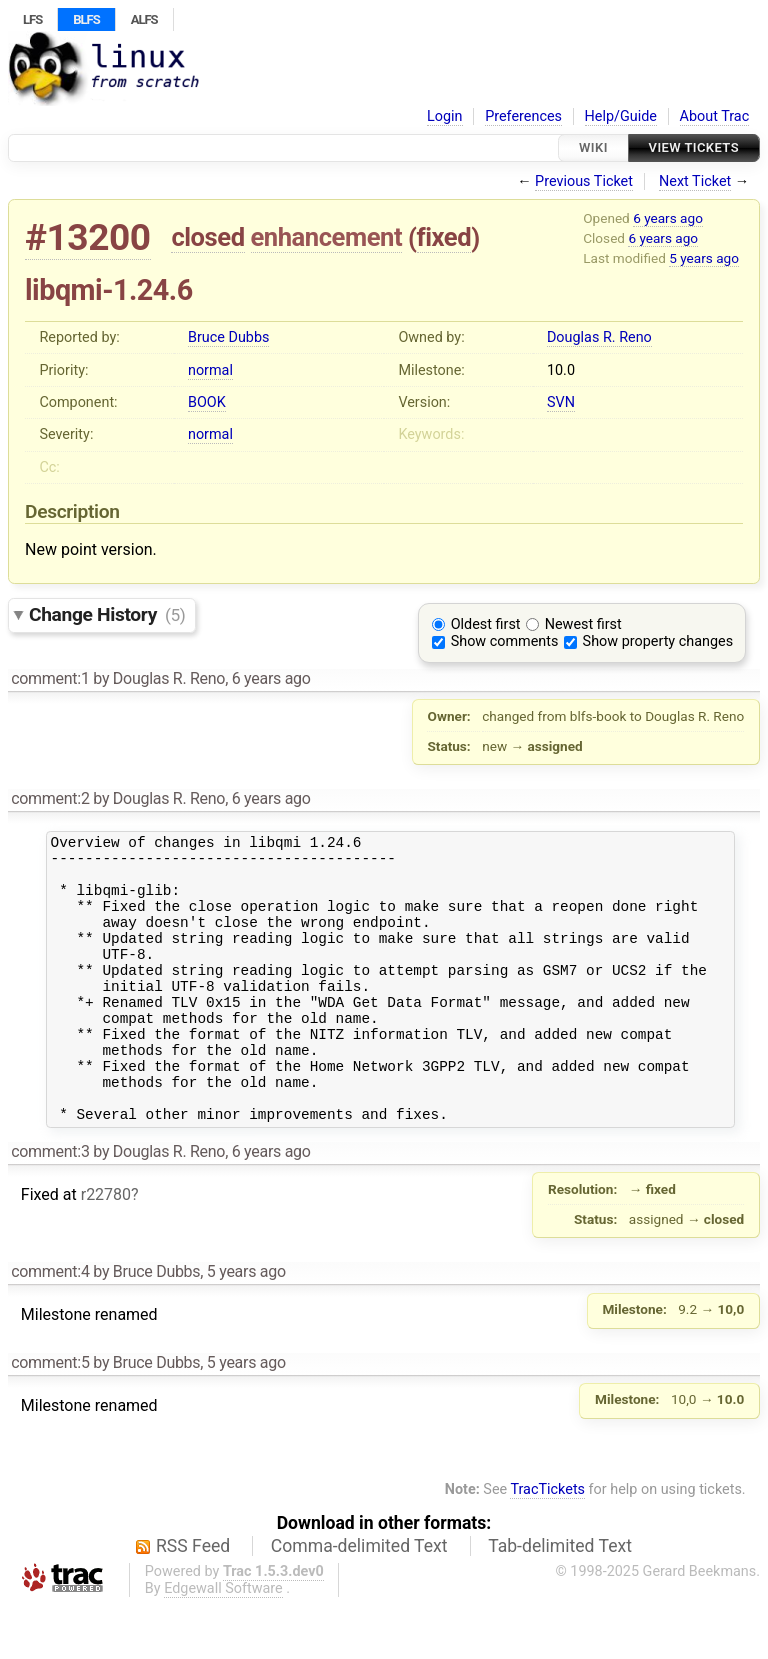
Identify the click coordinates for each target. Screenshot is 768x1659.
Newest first (583, 624)
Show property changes (658, 641)
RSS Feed (193, 1600)
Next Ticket (695, 181)
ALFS (144, 19)
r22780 (106, 1248)
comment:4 (50, 1325)
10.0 (561, 370)
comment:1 (50, 678)
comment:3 (50, 1205)
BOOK (207, 402)
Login (445, 116)
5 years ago (704, 258)
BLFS (86, 19)
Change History (107, 614)
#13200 (88, 237)
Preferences (523, 116)
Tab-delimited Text (560, 1600)
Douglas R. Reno (599, 337)
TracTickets (547, 1543)
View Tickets (694, 147)
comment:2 (50, 798)
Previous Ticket (584, 181)
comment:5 (50, 1416)
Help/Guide (621, 116)
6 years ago (668, 218)
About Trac (715, 116)
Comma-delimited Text (359, 1600)
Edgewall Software (223, 1642)
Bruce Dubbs (228, 337)
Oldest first (486, 624)
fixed (444, 237)
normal (210, 370)
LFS (32, 19)
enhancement (327, 237)
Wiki (593, 147)
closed (207, 237)
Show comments (505, 641)
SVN (561, 402)
